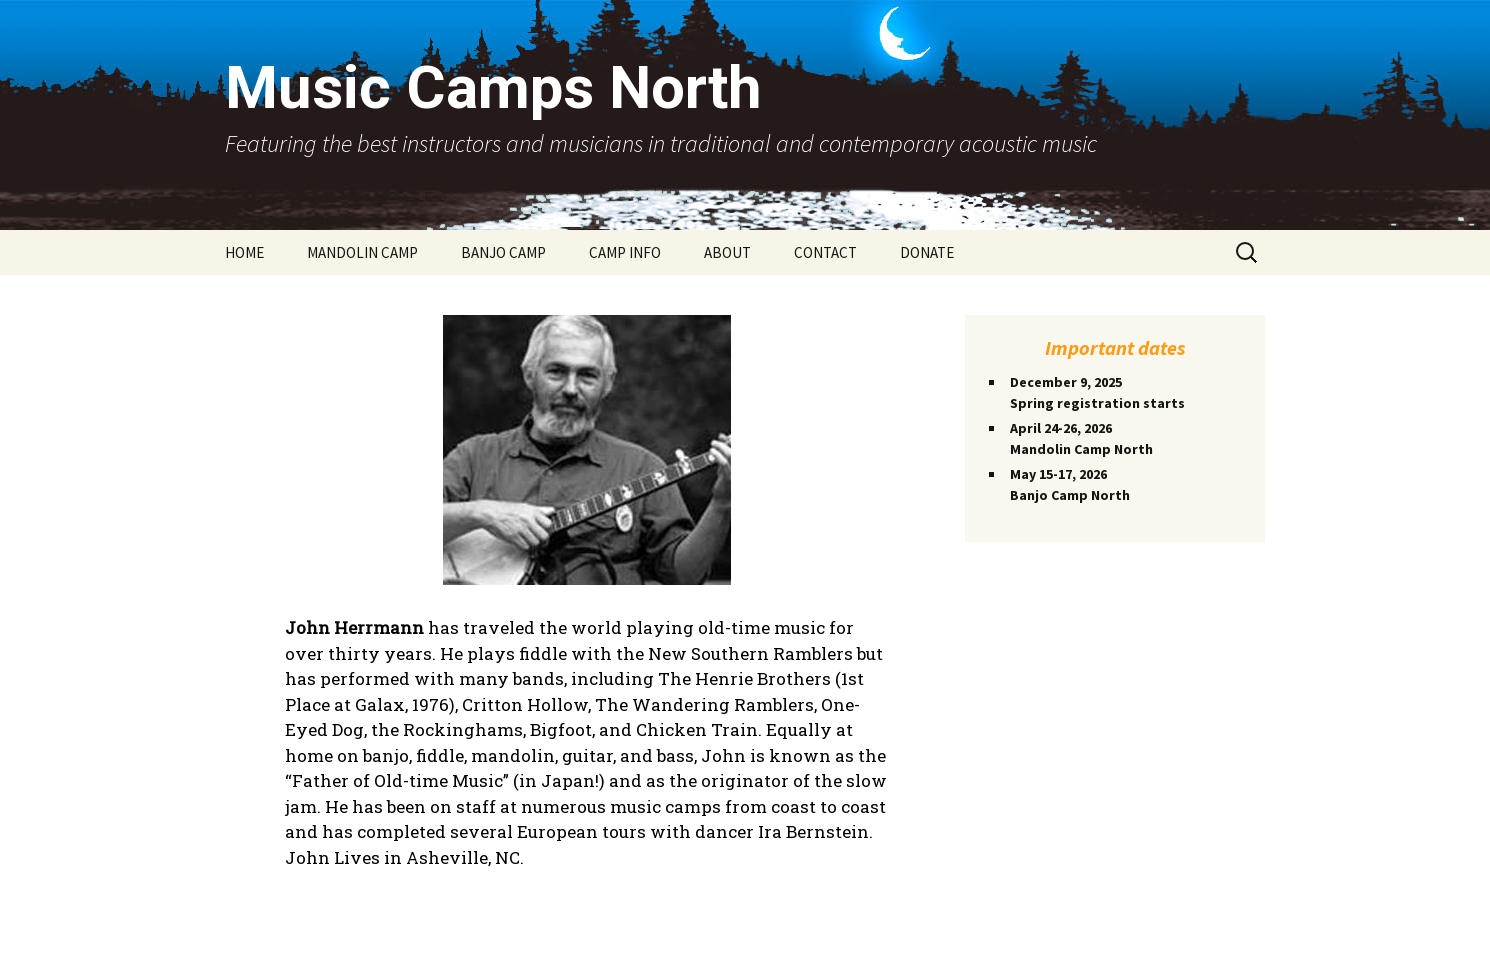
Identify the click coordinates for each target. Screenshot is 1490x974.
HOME (244, 252)
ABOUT (727, 252)
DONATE (927, 252)
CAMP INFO (625, 252)
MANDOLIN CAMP (362, 252)
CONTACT (825, 252)
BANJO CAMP (503, 252)
